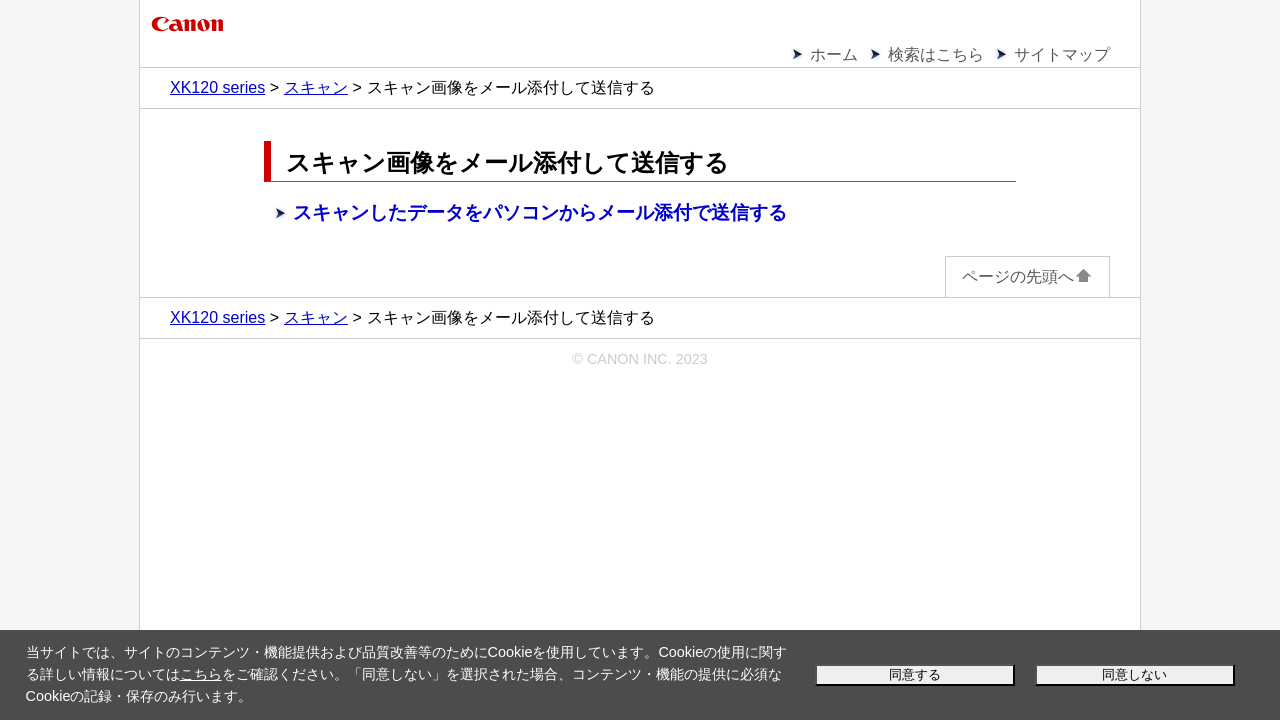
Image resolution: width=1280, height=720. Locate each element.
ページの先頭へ (1027, 276)
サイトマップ (1062, 54)
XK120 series (217, 87)
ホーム (834, 54)
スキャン (316, 87)
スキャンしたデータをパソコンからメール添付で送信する (540, 212)
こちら (201, 674)
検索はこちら (936, 54)
